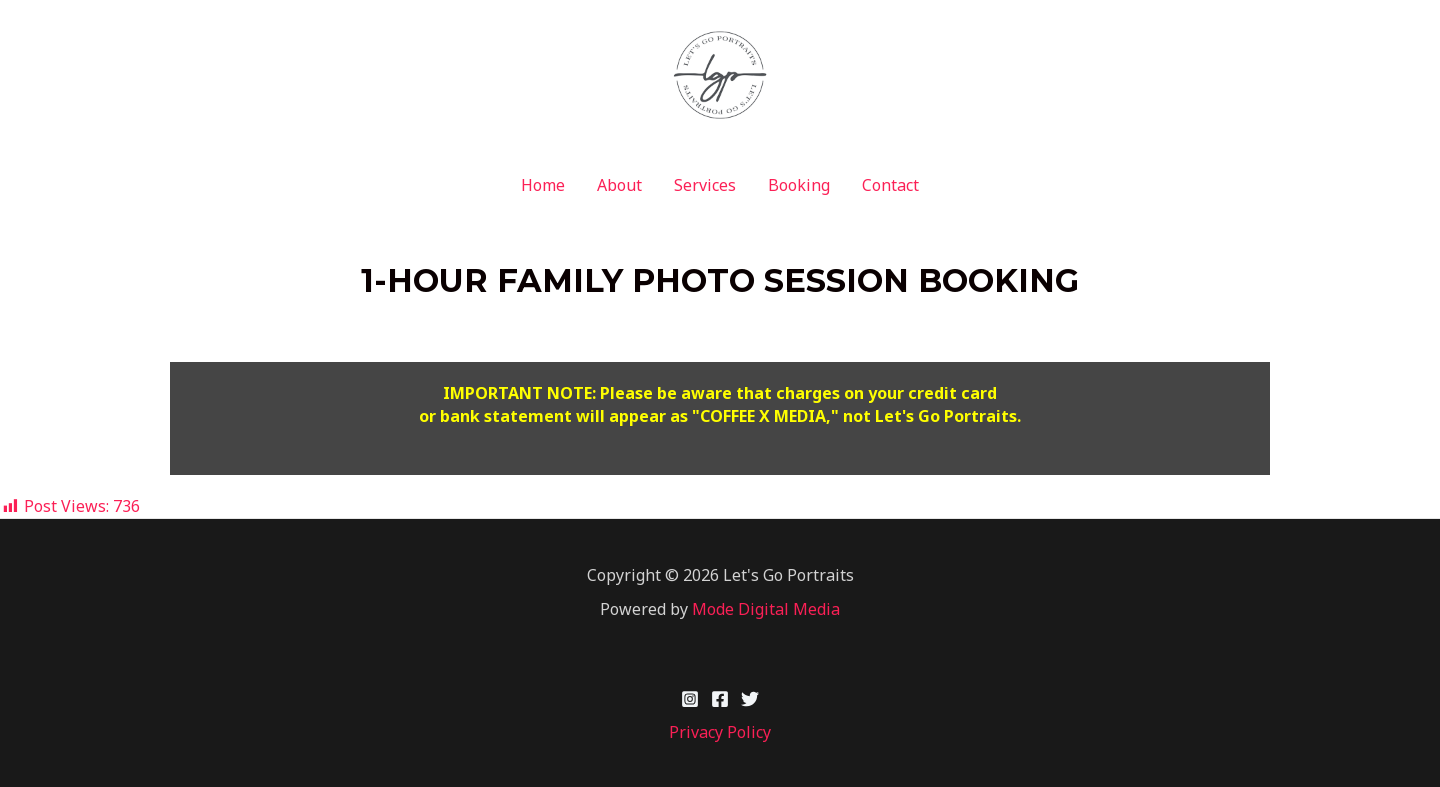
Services (705, 185)
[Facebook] (720, 699)
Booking (799, 185)
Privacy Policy (720, 732)
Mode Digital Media (766, 609)
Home (543, 185)
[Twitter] (750, 699)
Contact (890, 185)
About (619, 185)
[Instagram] (690, 699)
